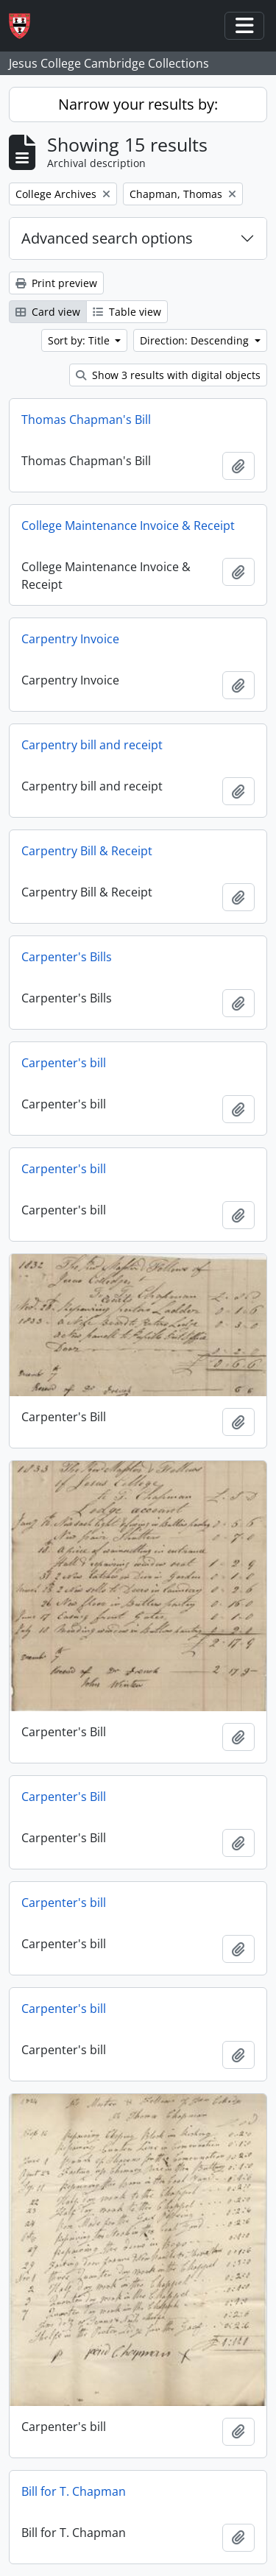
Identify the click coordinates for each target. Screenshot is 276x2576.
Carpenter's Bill (63, 1796)
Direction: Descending (196, 340)
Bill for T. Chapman (73, 2491)
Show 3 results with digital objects (168, 375)
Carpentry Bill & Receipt (86, 851)
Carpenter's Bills (66, 957)
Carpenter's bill (63, 1063)
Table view (127, 312)
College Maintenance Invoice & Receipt (128, 525)
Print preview (56, 283)
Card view (47, 312)
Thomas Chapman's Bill (86, 419)
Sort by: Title (80, 340)
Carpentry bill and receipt (92, 745)
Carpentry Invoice (70, 639)
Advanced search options (107, 238)
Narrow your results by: (138, 104)
